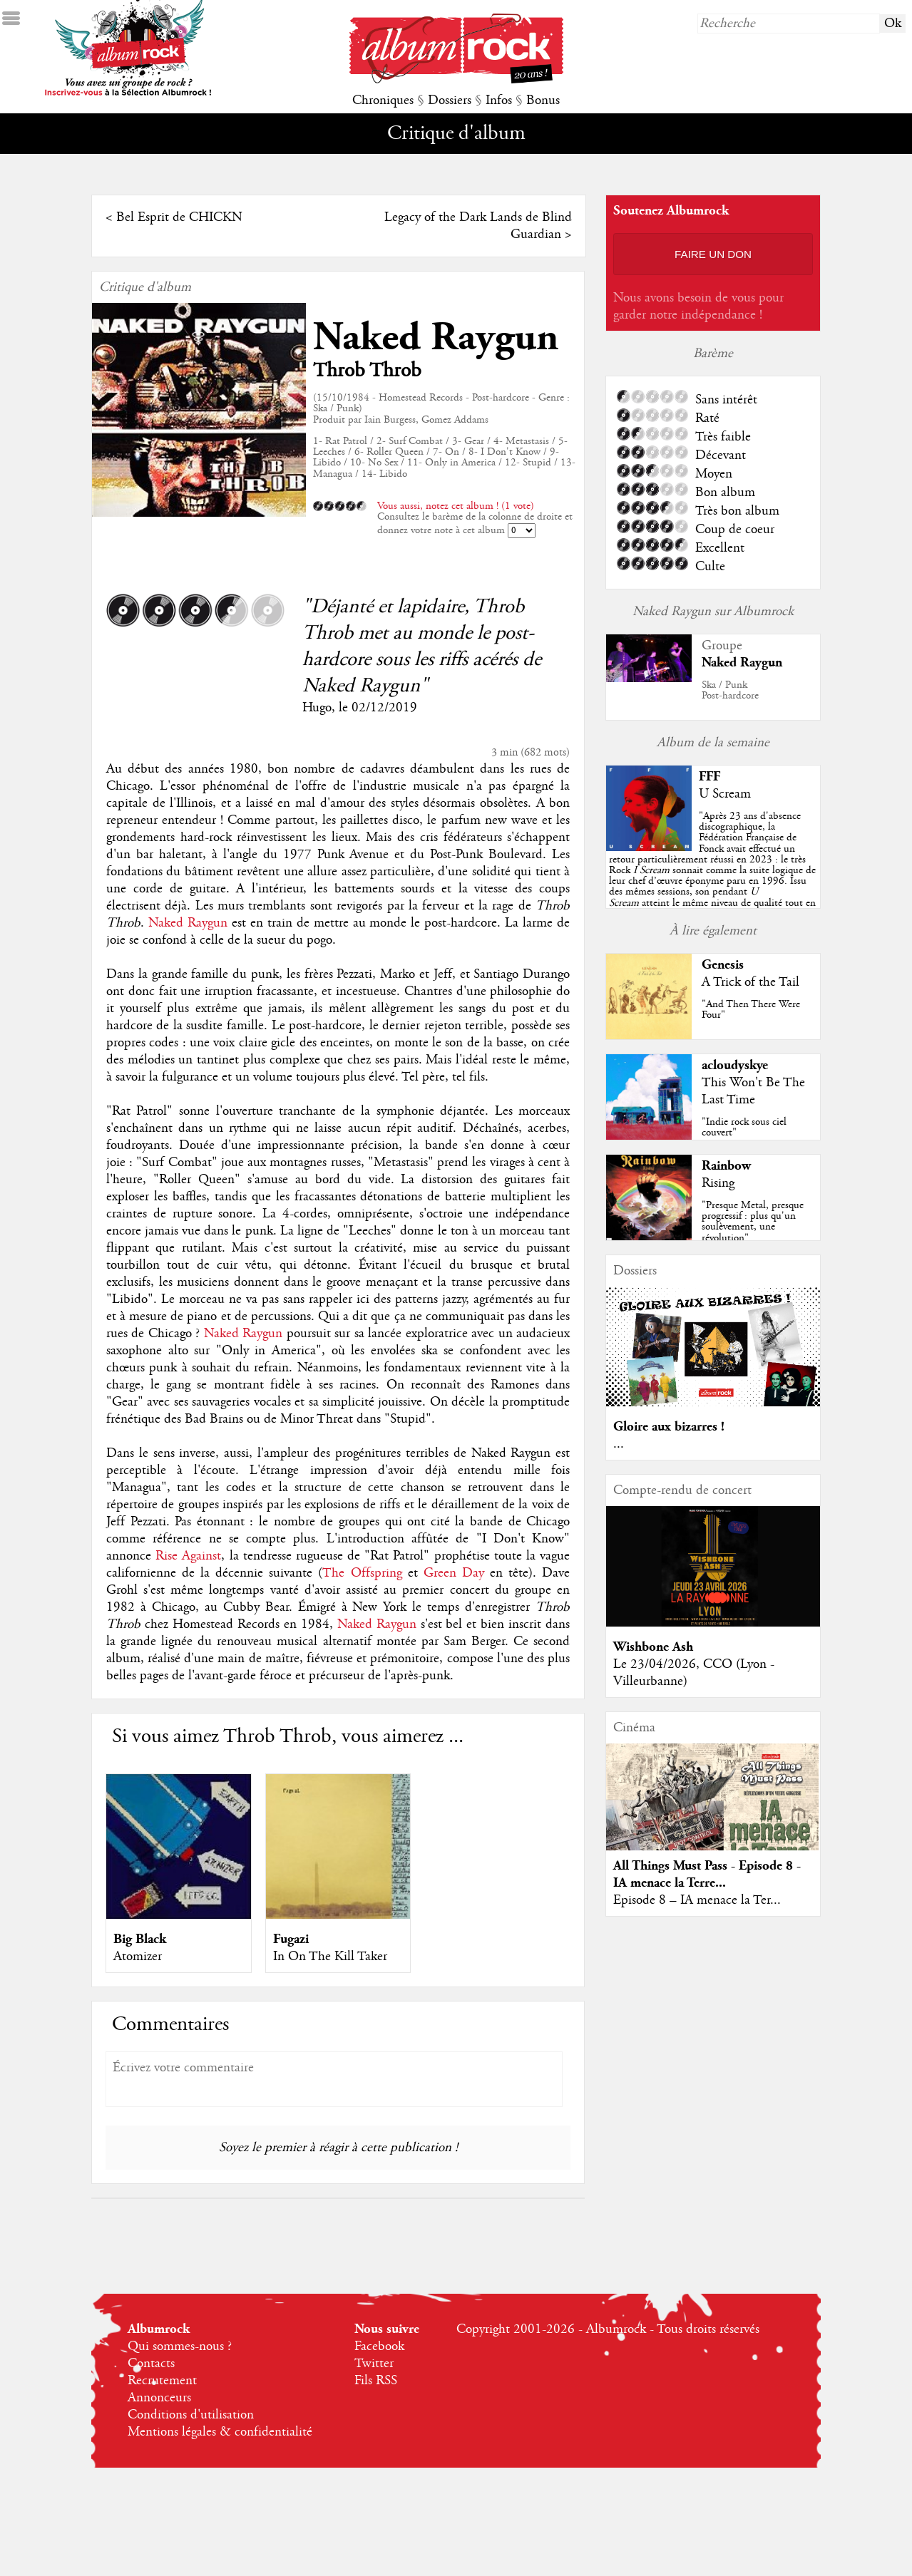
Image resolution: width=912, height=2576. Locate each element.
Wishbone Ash (653, 1647)
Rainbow (726, 1166)
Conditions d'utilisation (191, 2414)
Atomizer (137, 1956)
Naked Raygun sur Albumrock (713, 611)
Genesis (723, 965)
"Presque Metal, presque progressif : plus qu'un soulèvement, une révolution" (753, 1221)
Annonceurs (159, 2397)
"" (712, 870)
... (618, 1444)
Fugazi (291, 1939)
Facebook (379, 2346)
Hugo (317, 707)
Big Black (139, 1939)
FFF (709, 776)
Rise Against (188, 1556)
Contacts (151, 2363)
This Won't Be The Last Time (753, 1091)
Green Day (454, 1573)
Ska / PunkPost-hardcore (730, 690)
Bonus (543, 100)
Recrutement (162, 2380)
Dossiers (449, 100)
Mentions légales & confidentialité (220, 2432)
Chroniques (383, 100)
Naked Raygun (435, 337)
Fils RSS (375, 2380)
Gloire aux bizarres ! (668, 1426)
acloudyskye (735, 1065)
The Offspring (361, 1573)
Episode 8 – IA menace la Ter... (697, 1900)
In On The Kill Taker (330, 1956)
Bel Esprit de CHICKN (179, 217)
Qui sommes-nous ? (180, 2346)
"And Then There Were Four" (751, 1009)
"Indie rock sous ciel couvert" (744, 1127)
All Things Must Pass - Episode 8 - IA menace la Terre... (707, 1874)
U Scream (725, 794)
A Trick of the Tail (750, 982)
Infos (499, 100)
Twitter (374, 2363)
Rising (718, 1183)
